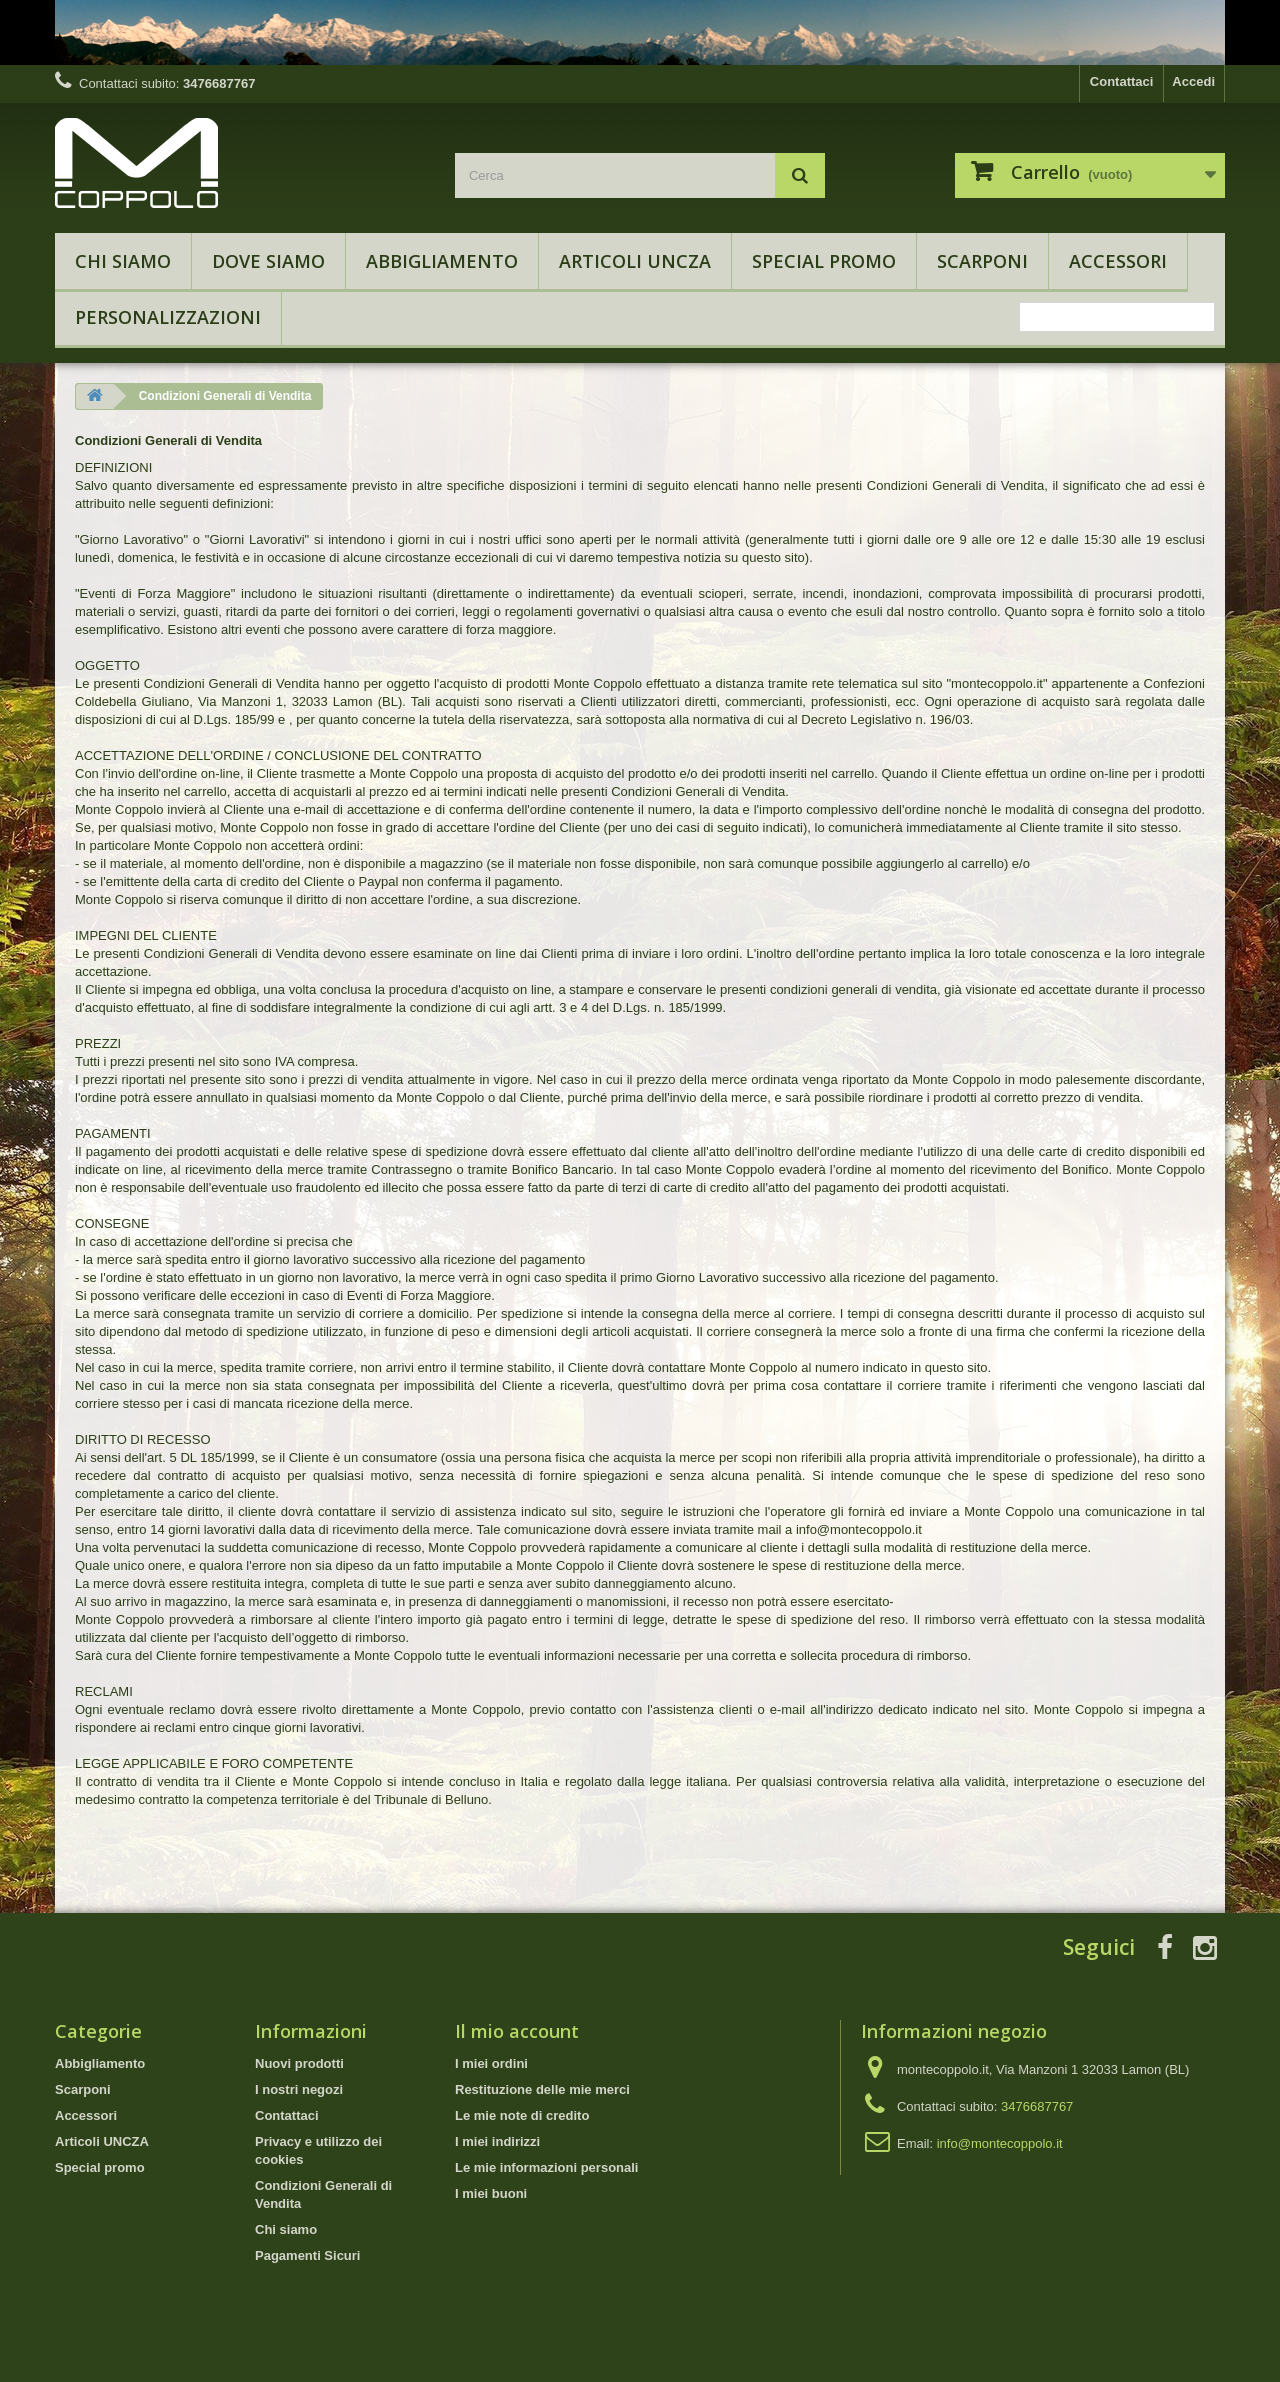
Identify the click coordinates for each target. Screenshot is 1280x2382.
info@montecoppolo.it (1000, 2143)
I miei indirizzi (497, 2141)
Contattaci (1122, 81)
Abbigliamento (442, 261)
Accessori (1118, 261)
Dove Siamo (268, 261)
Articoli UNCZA (635, 261)
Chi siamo (123, 261)
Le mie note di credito (522, 2115)
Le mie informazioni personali (546, 2167)
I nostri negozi (299, 2089)
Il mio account (517, 2031)
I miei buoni (491, 2193)
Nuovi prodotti (299, 2063)
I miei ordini (491, 2063)
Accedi (1193, 81)
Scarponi (982, 261)
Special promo (824, 261)
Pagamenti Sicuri (307, 2255)
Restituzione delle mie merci (542, 2089)
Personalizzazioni (168, 317)
